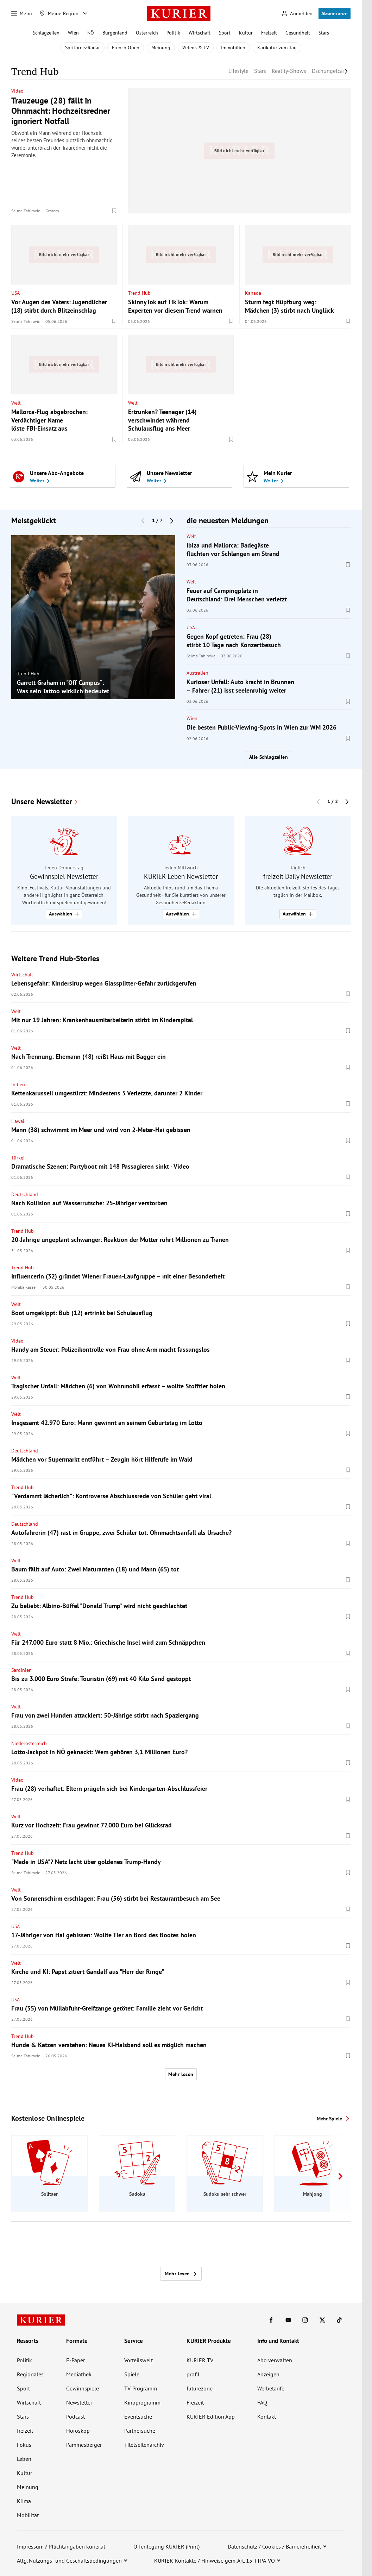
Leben (24, 2458)
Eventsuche (138, 2416)
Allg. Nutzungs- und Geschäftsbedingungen (69, 2560)
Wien (73, 33)
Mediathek (79, 2374)
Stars (324, 33)
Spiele (131, 2374)
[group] (93, 616)
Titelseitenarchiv (144, 2444)
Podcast (75, 2416)
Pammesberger (84, 2444)
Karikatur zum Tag (277, 47)
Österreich (147, 33)
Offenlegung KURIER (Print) (166, 2546)
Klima (24, 2501)
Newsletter (79, 2402)
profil (193, 2374)
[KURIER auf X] (322, 2320)
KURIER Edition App (211, 2416)
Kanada (253, 292)
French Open (125, 47)
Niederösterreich (29, 1743)
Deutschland (24, 1194)
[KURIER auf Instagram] (305, 2320)
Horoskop (78, 2430)
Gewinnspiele (82, 2388)
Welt (16, 403)
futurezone (200, 2388)
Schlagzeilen (46, 33)
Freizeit (269, 33)
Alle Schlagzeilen (268, 757)
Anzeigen (268, 2374)
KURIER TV (200, 2360)
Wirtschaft (199, 33)
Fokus (24, 2444)
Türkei (18, 1158)
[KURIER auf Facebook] (271, 2320)
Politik (173, 33)
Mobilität (28, 2515)
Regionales (30, 2374)
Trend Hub (139, 292)
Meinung (160, 47)
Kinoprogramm (142, 2402)
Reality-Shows (289, 70)
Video (17, 91)
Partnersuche (139, 2430)
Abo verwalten (274, 2360)
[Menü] (22, 13)
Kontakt (266, 2416)
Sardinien (21, 1670)
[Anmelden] (297, 13)
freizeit (25, 2430)
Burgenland (114, 33)
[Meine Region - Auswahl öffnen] (85, 13)
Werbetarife (270, 2388)
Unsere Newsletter (41, 801)
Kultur (246, 33)
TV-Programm (140, 2388)
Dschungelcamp (331, 70)
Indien (18, 1084)
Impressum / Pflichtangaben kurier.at (61, 2546)
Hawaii (18, 1121)
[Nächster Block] (171, 520)
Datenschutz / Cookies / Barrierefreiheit (274, 2546)
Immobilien (233, 47)
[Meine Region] (59, 13)
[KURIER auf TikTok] (339, 2320)
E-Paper (75, 2360)
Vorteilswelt (138, 2360)
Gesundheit (297, 33)
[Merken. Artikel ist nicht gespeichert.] (114, 210)
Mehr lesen (180, 2074)
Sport (225, 33)
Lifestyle (238, 70)
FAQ (262, 2402)
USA (15, 292)
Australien (197, 673)
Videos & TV (195, 47)
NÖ (90, 33)
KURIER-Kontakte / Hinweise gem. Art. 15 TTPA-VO (214, 2560)
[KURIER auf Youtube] (288, 2320)
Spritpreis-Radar (82, 47)
